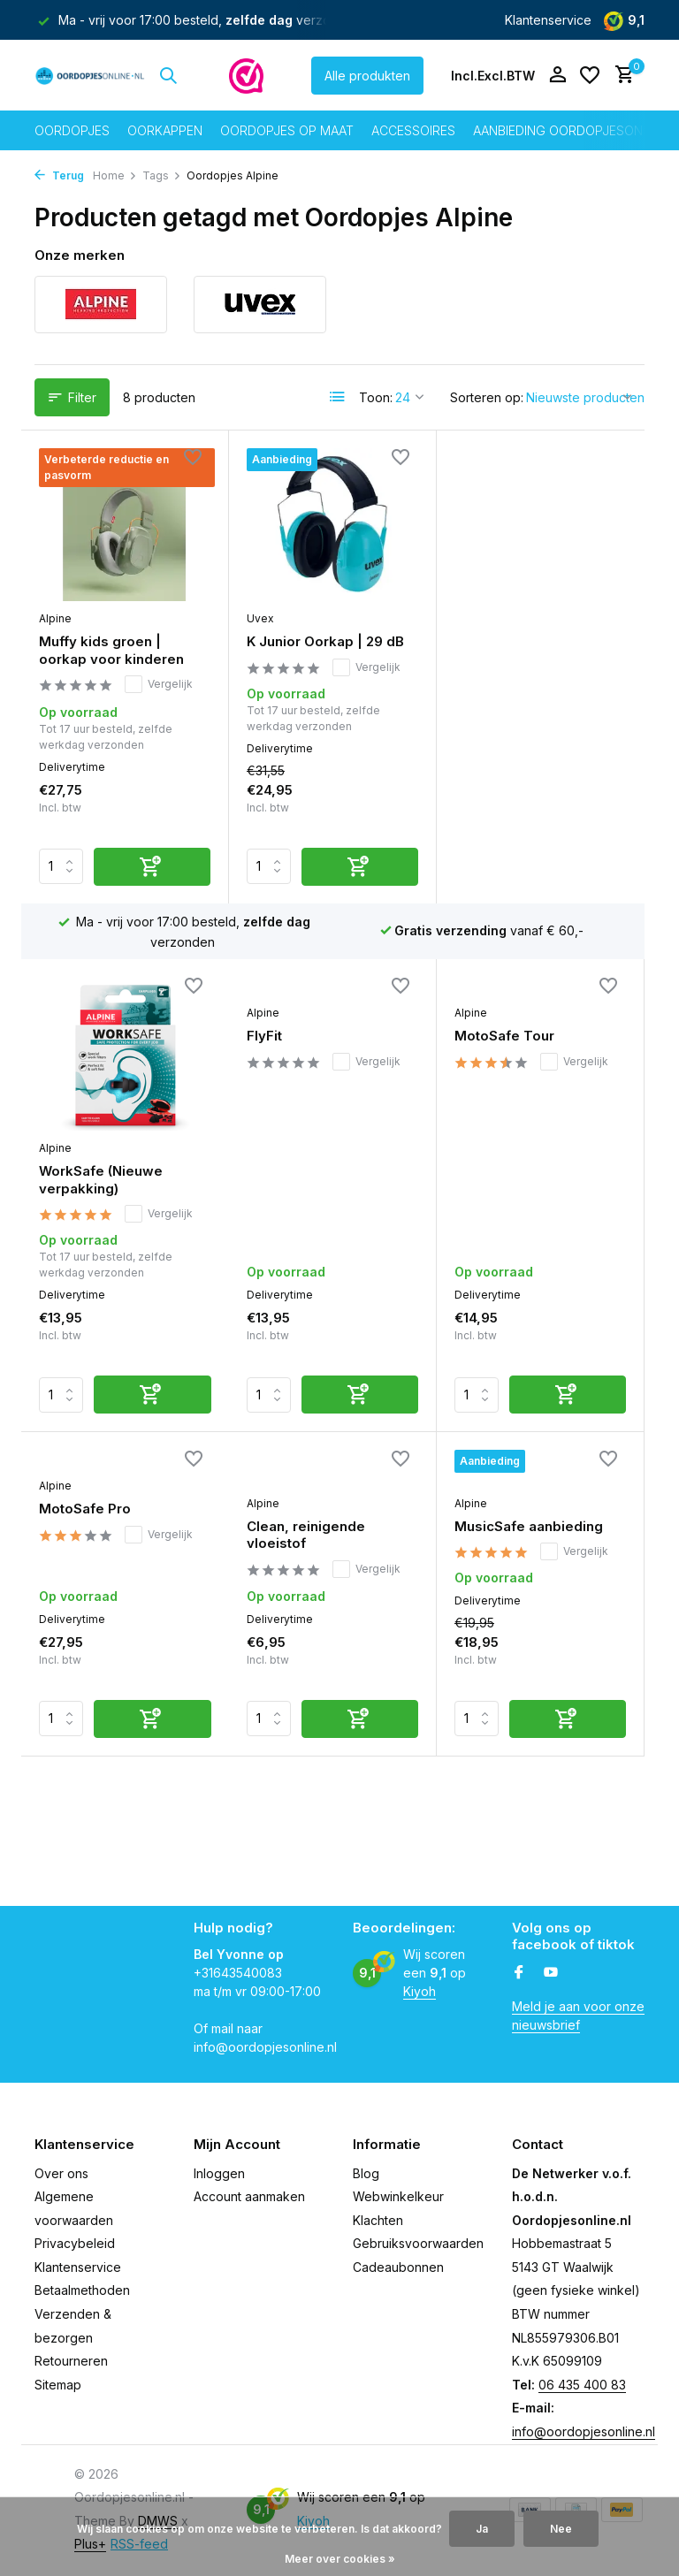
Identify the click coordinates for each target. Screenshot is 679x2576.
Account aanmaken (249, 2196)
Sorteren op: (486, 397)
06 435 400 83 (582, 2384)
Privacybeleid (74, 2243)
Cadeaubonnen (398, 2267)
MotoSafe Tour (297, 1036)
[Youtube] (551, 1973)
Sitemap (57, 2384)
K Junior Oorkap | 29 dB (325, 641)
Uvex (260, 618)
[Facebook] (519, 1973)
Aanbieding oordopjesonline (570, 130)
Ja (482, 2528)
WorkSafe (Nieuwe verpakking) (516, 651)
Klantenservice (548, 19)
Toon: (376, 397)
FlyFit (56, 1036)
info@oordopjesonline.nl (583, 2431)
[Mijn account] (557, 75)
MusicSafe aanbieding (321, 1344)
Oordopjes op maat (287, 130)
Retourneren (71, 2360)
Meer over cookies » (340, 2558)
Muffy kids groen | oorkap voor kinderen (111, 650)
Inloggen (219, 2173)
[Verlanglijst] (589, 75)
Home (115, 175)
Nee (561, 2528)
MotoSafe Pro (500, 1036)
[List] (338, 397)
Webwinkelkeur (398, 2196)
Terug (59, 175)
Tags (161, 175)
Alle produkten (367, 75)
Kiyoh (419, 1991)
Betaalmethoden (82, 2290)
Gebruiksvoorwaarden (418, 2243)
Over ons (61, 2173)
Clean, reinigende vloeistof (98, 1353)
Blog (366, 2173)
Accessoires (413, 130)
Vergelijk (159, 684)
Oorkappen (164, 130)
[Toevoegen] (152, 867)
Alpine (55, 618)
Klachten (378, 2220)
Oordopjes (72, 130)
